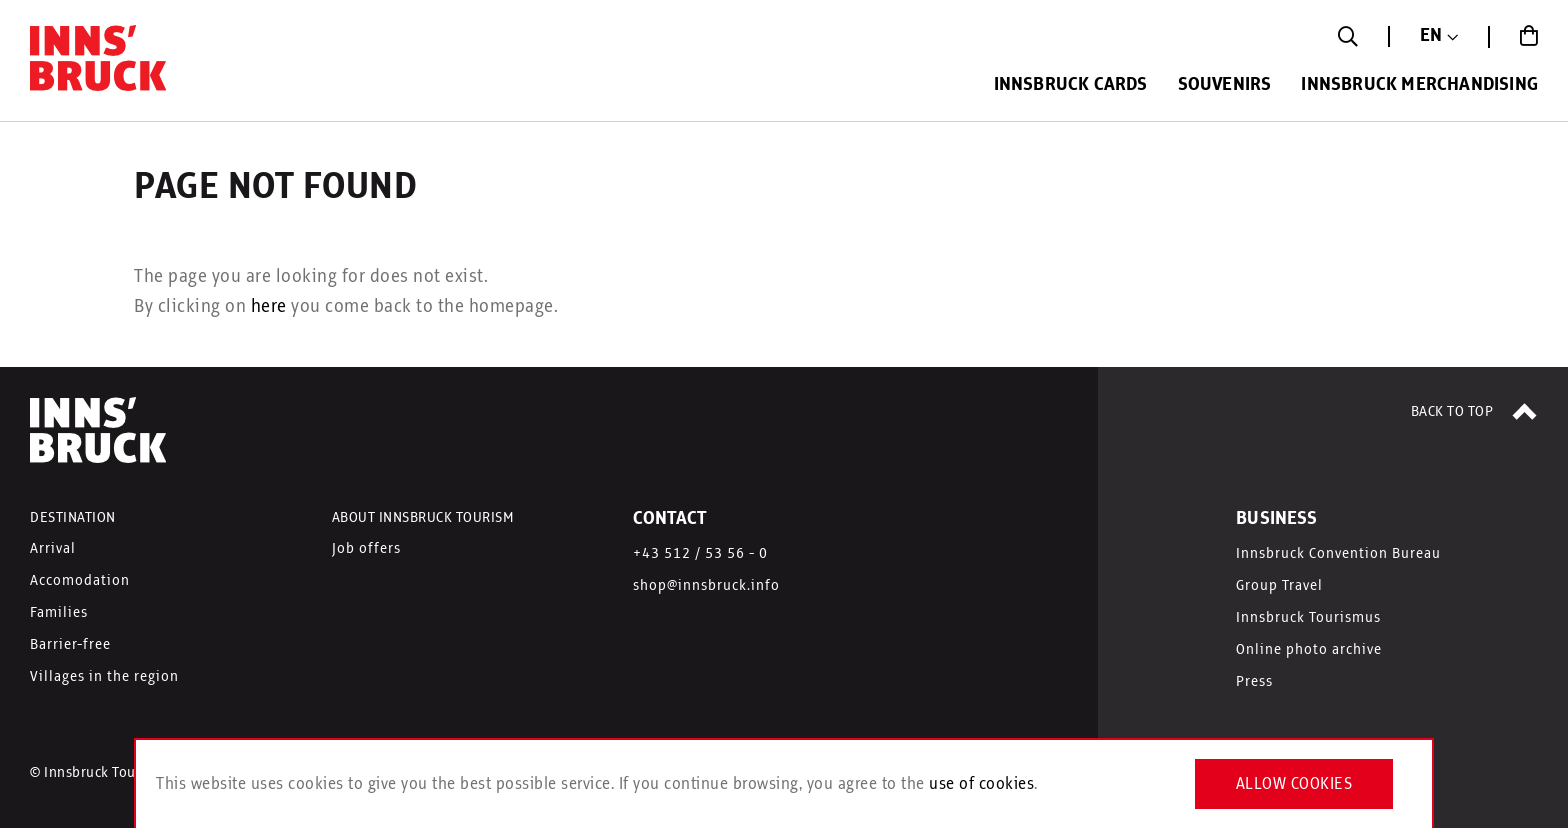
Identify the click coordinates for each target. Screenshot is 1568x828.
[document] (784, 784)
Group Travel (1279, 586)
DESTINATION (73, 518)
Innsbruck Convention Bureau (1338, 554)
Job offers (366, 549)
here (269, 307)
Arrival (53, 549)
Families (59, 613)
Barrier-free (70, 645)
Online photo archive (1309, 650)
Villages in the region (104, 677)
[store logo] (100, 63)
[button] (1439, 36)
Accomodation (80, 581)
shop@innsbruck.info (706, 586)
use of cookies (981, 784)
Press (1254, 682)
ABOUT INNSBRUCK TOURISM (423, 518)
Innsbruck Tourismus (1308, 618)
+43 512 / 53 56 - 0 (700, 554)
